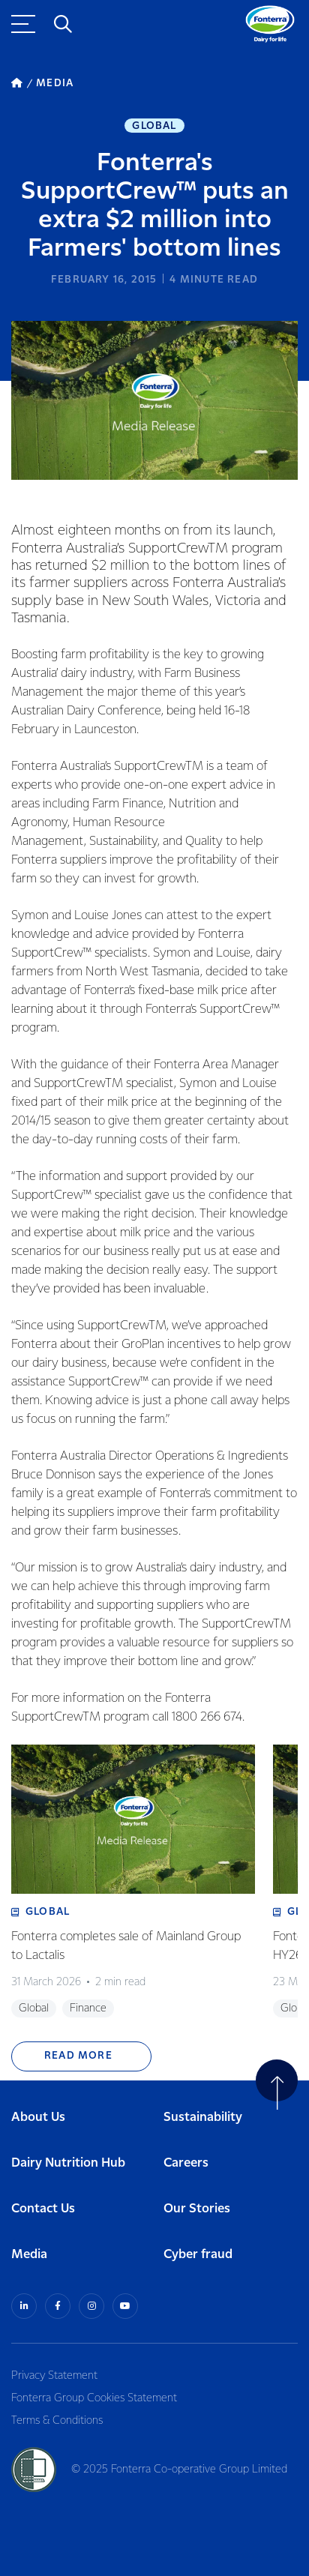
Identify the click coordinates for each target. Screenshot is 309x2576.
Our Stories (197, 2209)
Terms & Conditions (57, 2421)
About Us (38, 2117)
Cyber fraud (198, 2254)
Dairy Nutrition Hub (68, 2163)
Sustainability (203, 2117)
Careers (186, 2163)
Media (29, 2254)
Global (154, 126)
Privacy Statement (54, 2376)
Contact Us (43, 2209)
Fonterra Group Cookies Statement (94, 2398)
